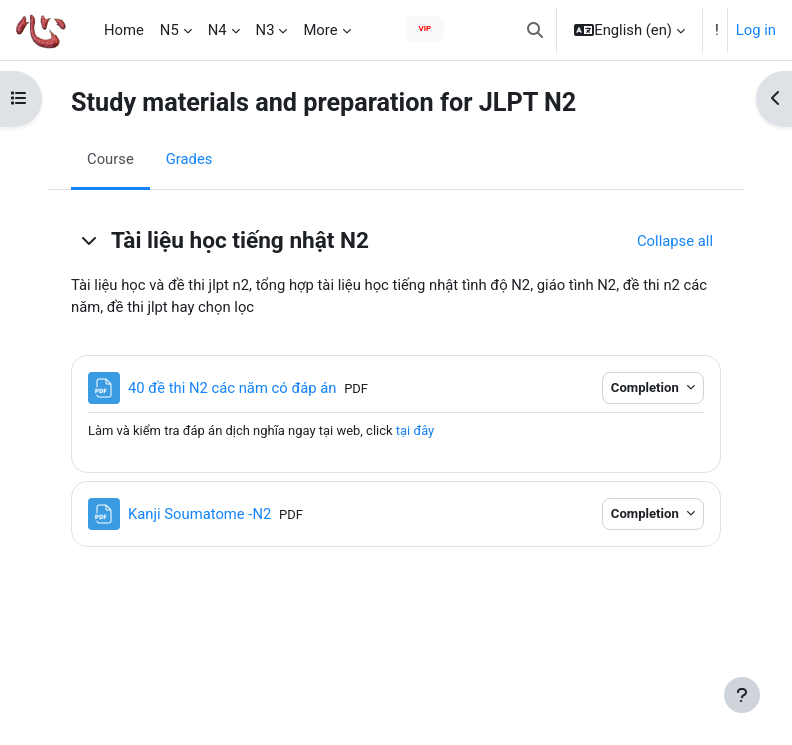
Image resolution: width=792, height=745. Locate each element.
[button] (535, 30)
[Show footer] (742, 695)
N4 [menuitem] (217, 30)
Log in (756, 30)
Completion (646, 387)
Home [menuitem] (124, 30)
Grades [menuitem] (189, 159)
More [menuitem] (320, 30)
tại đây (415, 430)
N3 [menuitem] (265, 30)
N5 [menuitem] (169, 30)
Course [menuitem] (110, 159)
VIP (425, 28)
